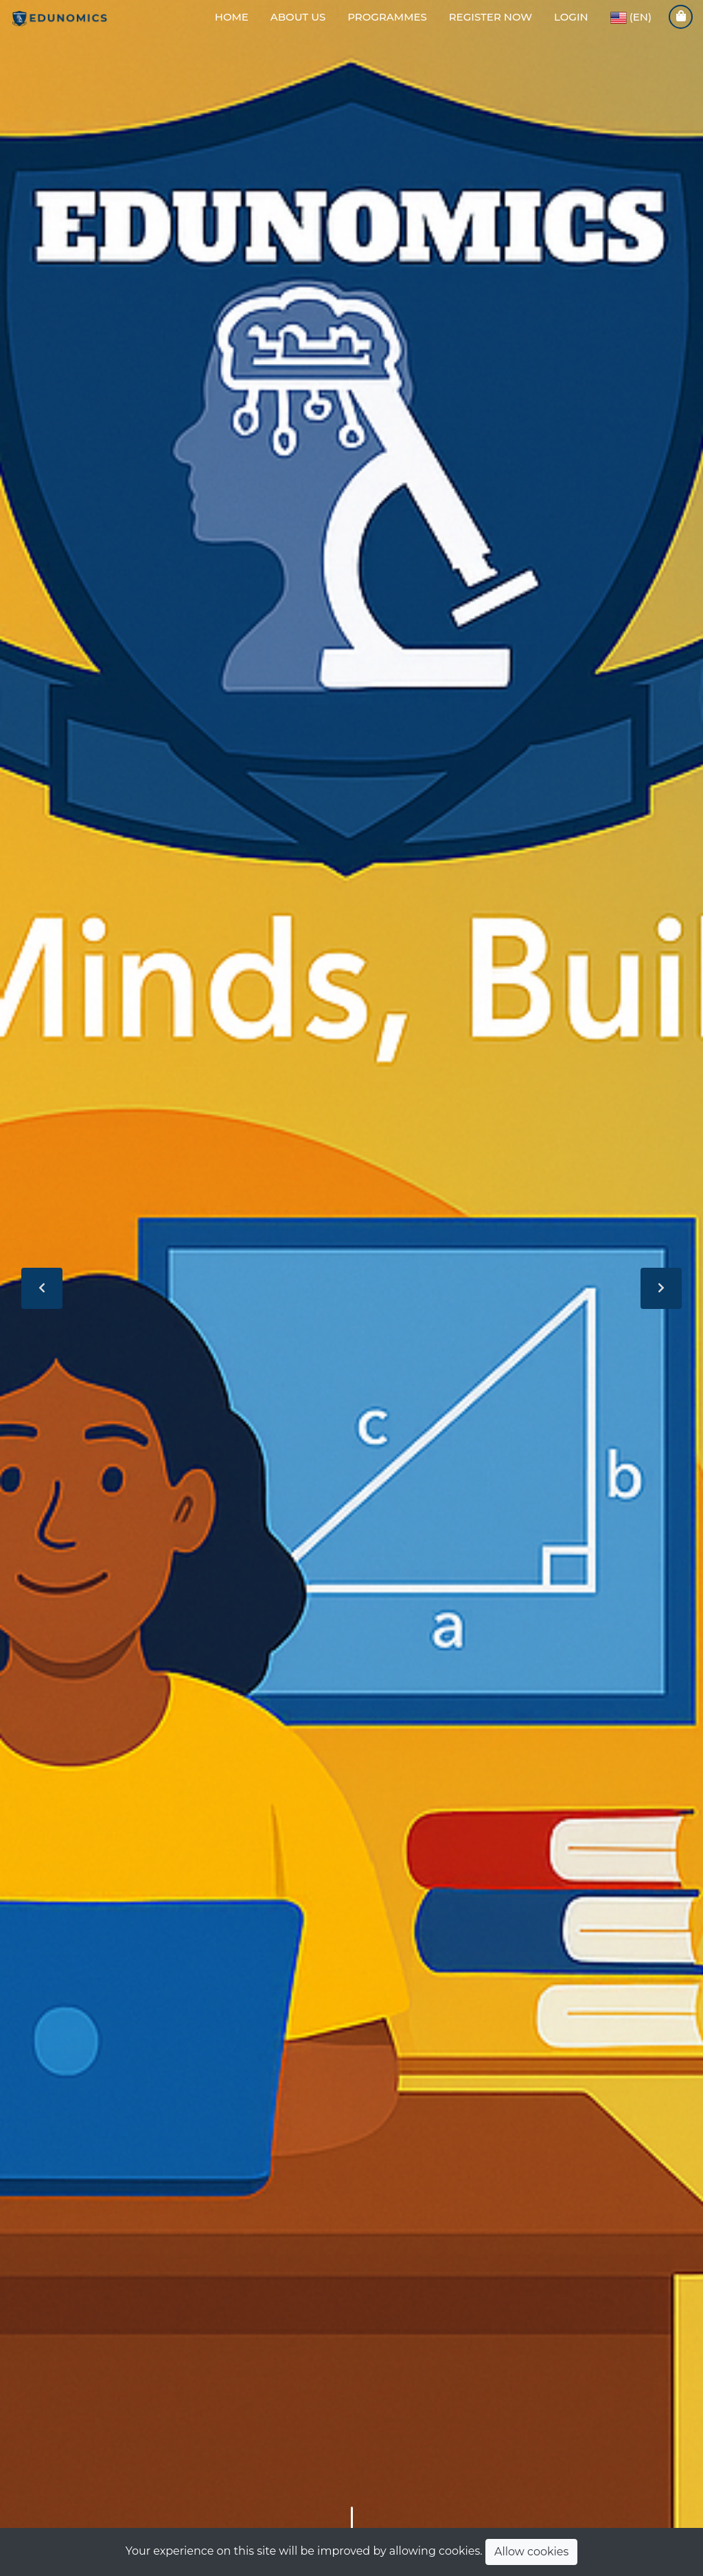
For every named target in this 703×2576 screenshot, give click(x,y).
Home (232, 16)
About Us (298, 16)
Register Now (490, 16)
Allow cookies (531, 2551)
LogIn (571, 16)
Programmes (387, 16)
